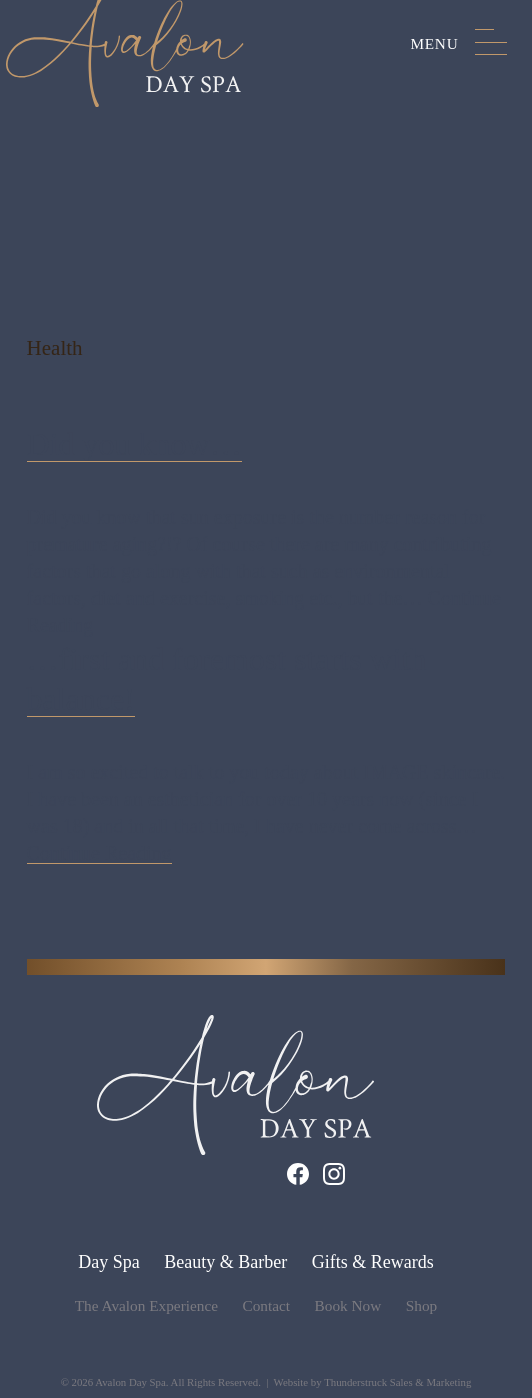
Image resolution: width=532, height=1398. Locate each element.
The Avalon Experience (146, 1305)
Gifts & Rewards (373, 1262)
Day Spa (109, 1262)
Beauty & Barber (225, 1262)
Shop (421, 1305)
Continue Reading (99, 853)
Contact (267, 1305)
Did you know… (134, 444)
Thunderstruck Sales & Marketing (397, 1382)
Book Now (348, 1305)
